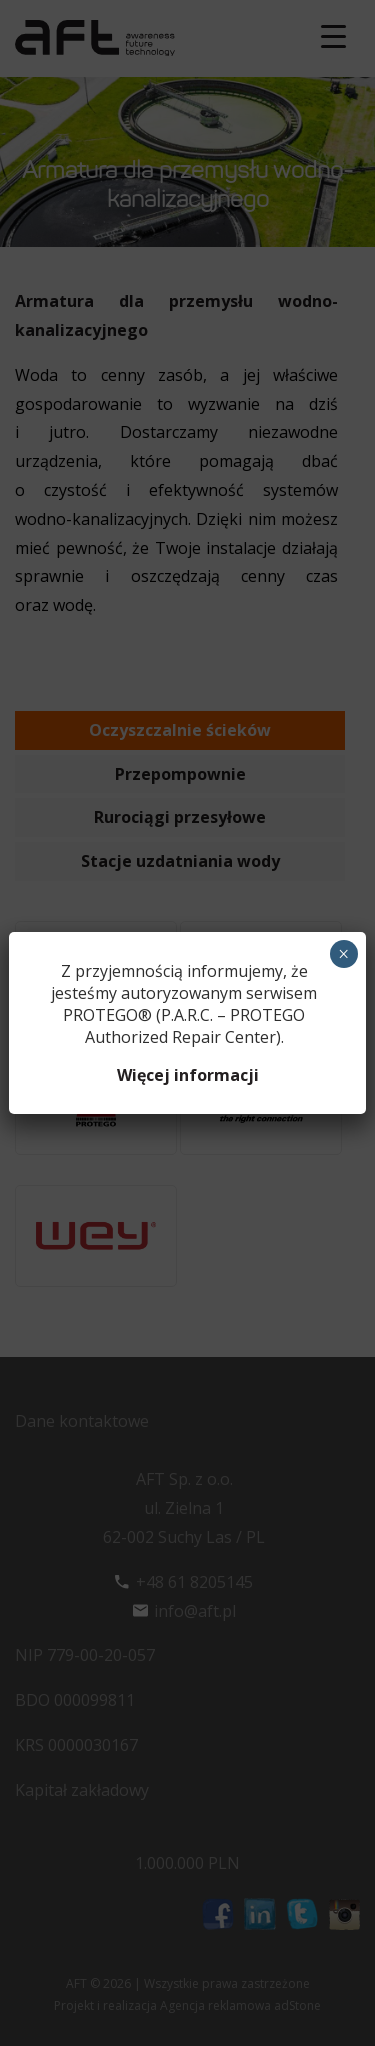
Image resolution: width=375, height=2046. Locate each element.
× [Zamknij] (343, 954)
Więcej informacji (188, 1075)
